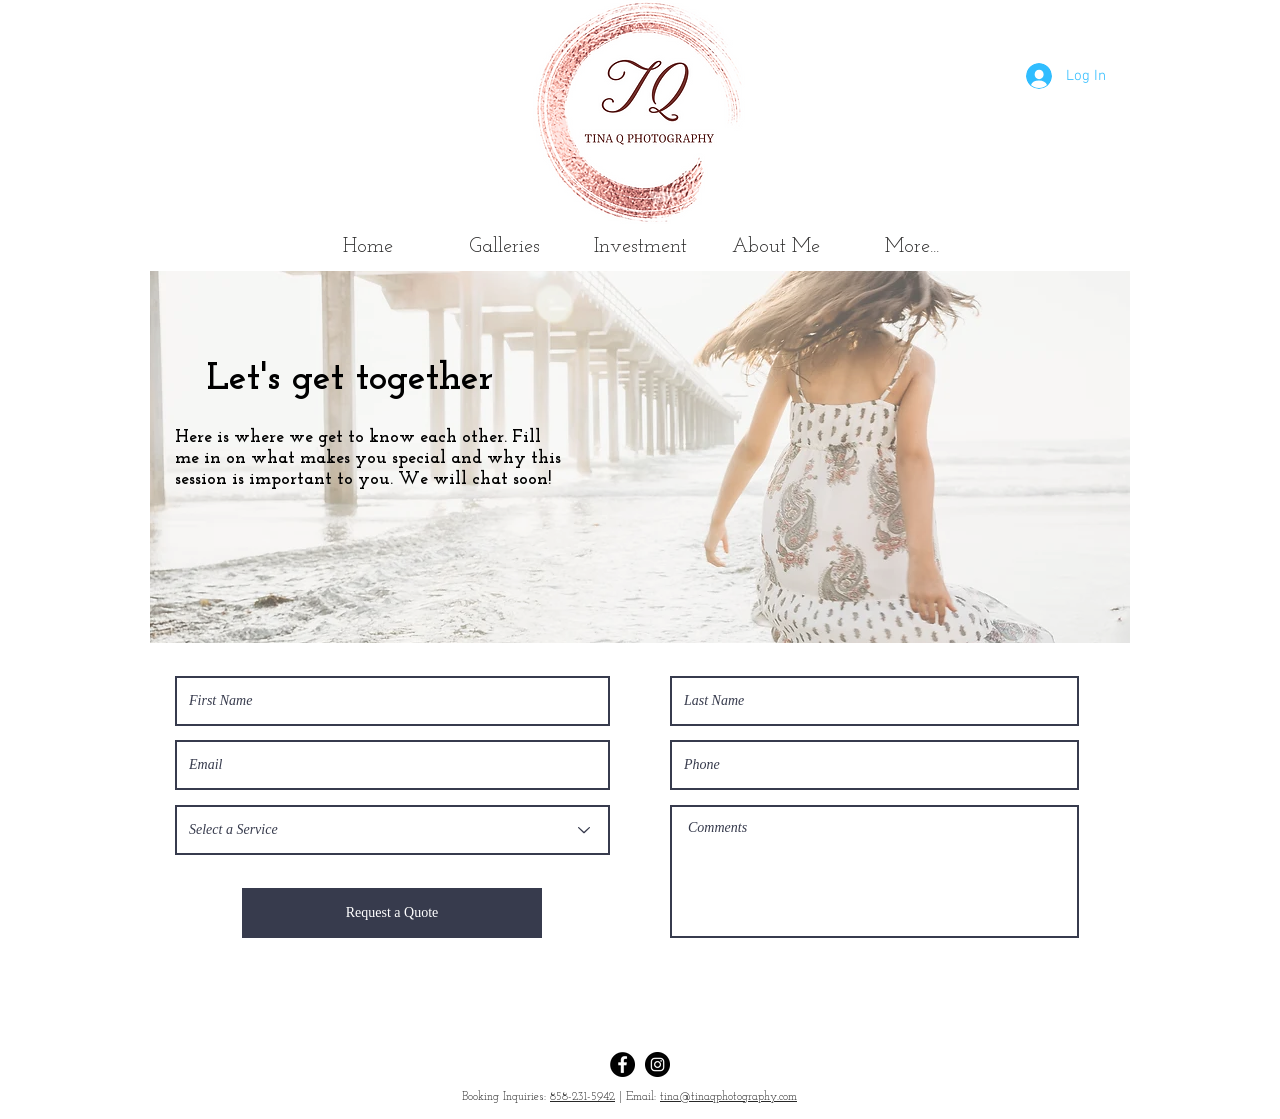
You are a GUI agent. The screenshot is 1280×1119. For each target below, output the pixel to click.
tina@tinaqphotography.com (728, 1097)
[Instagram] (657, 1064)
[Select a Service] (392, 830)
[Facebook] (622, 1064)
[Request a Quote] (392, 913)
